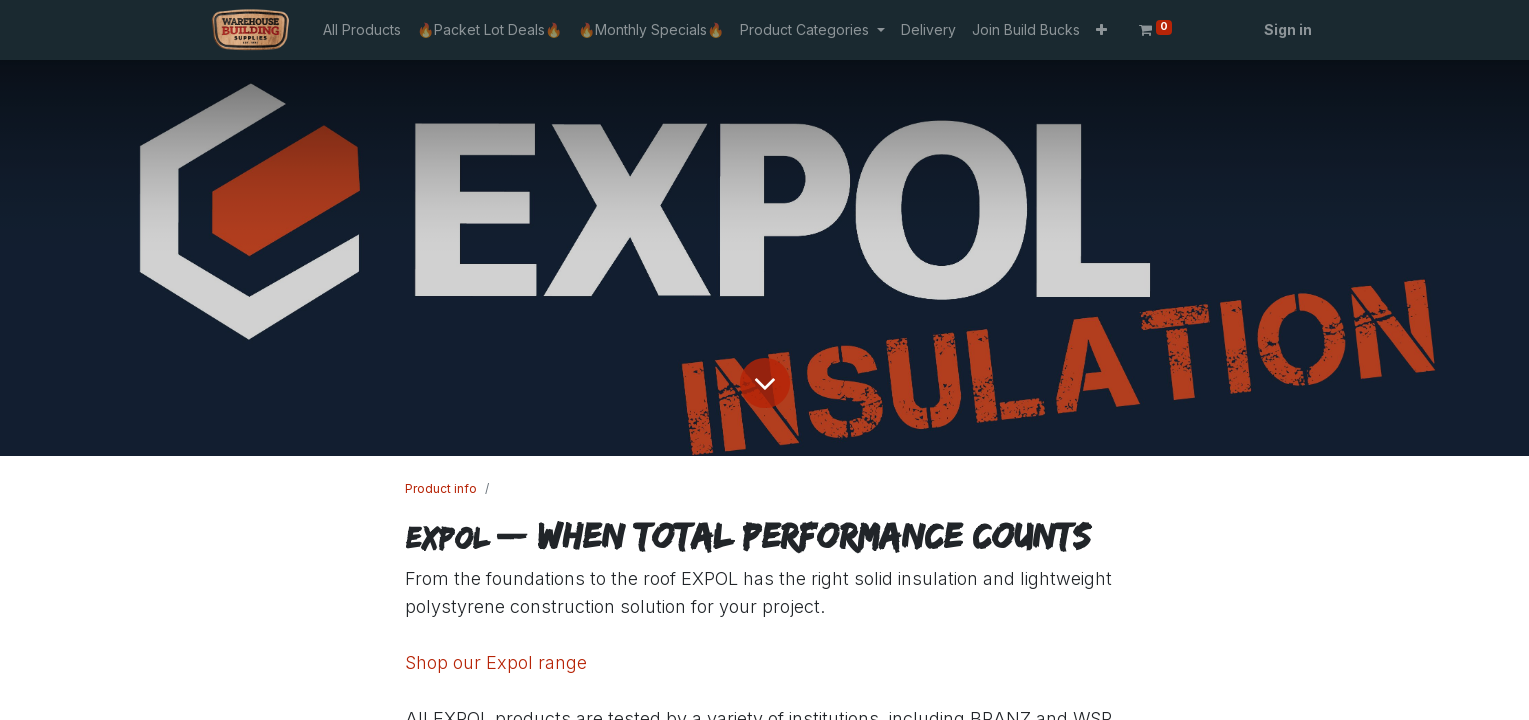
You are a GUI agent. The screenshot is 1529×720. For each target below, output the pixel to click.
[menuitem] (362, 29)
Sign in (1288, 29)
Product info (441, 488)
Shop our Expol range (496, 662)
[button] (1101, 29)
